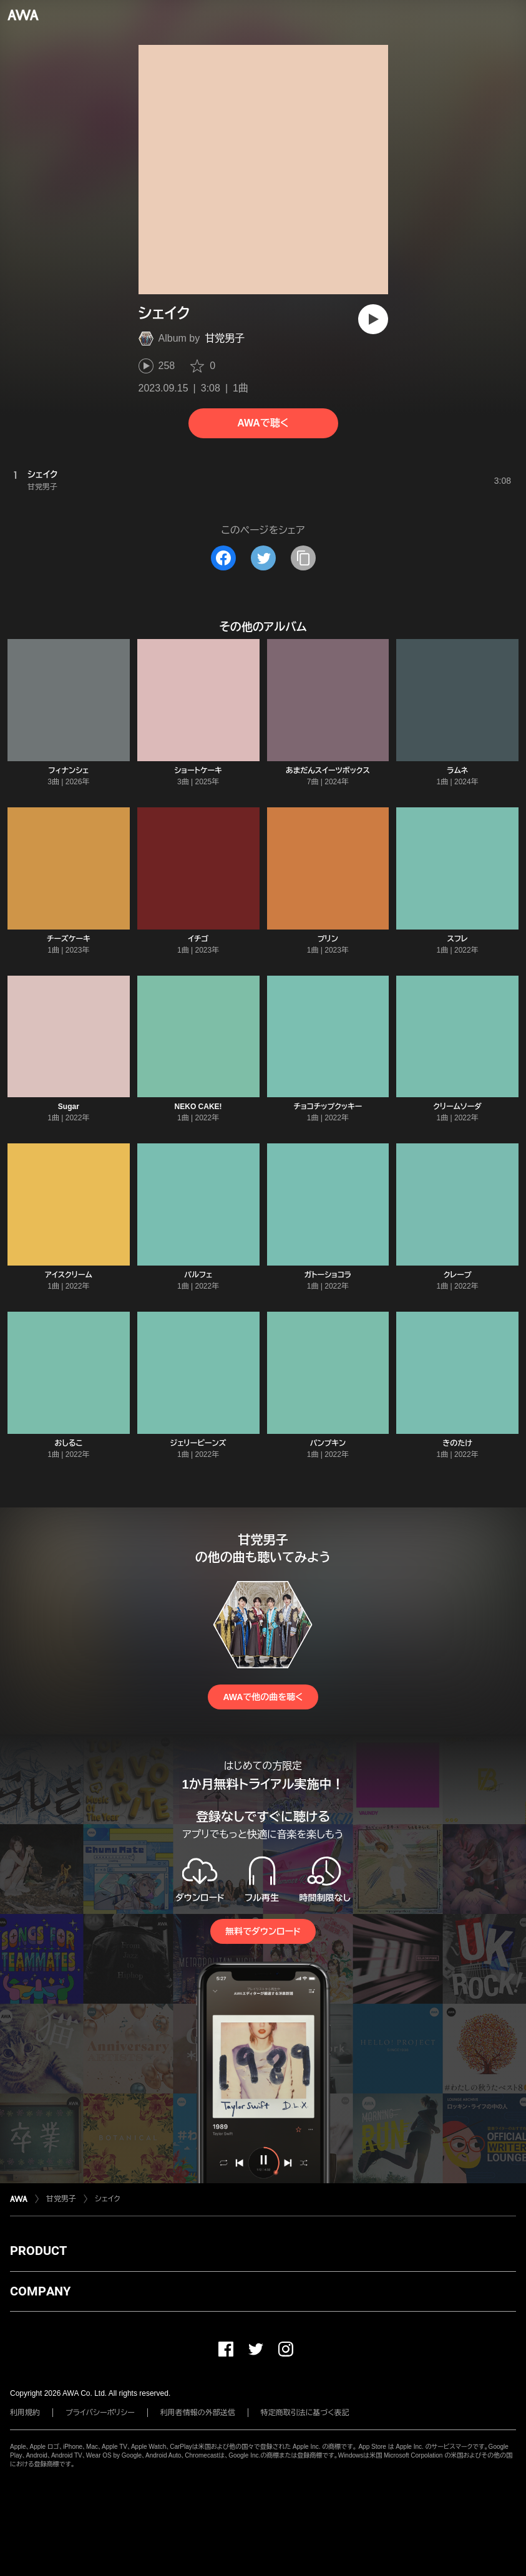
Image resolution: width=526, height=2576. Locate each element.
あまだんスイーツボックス (328, 770)
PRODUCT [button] (38, 2250)
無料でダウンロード (262, 1931)
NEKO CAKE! (198, 1106)
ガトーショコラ (328, 1275)
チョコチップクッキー (327, 1106)
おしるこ (68, 1443)
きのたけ (457, 1443)
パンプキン (328, 1443)
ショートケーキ (198, 770)
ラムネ (457, 770)
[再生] (373, 319)
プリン (328, 939)
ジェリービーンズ (198, 1443)
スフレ (457, 939)
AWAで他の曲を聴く (263, 1697)
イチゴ (198, 939)
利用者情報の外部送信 (197, 2412)
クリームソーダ (457, 1106)
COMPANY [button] (40, 2291)
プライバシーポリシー (100, 2412)
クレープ (458, 1275)
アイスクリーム (68, 1275)
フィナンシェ (68, 770)
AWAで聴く (262, 423)
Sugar (68, 1106)
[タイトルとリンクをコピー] (303, 557)
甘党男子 (225, 338)
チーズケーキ (68, 939)
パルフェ (198, 1275)
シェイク (107, 2198)
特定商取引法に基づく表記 (305, 2412)
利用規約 (25, 2412)
